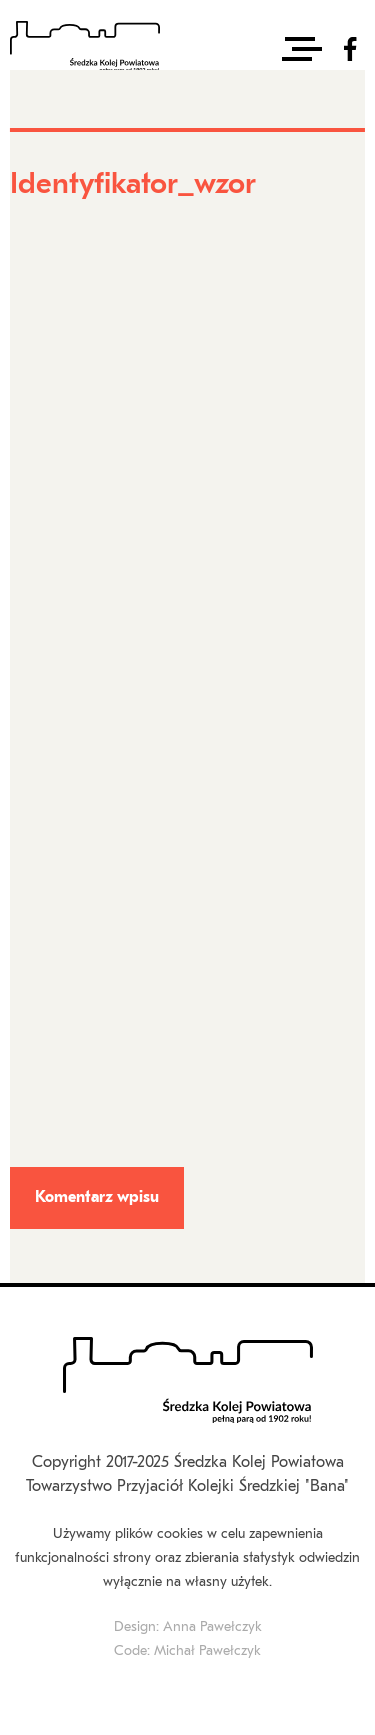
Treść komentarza (68, 859)
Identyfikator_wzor (74, 246)
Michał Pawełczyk (207, 1651)
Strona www (46, 731)
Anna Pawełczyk (212, 1627)
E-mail (34, 601)
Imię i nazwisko (61, 471)
